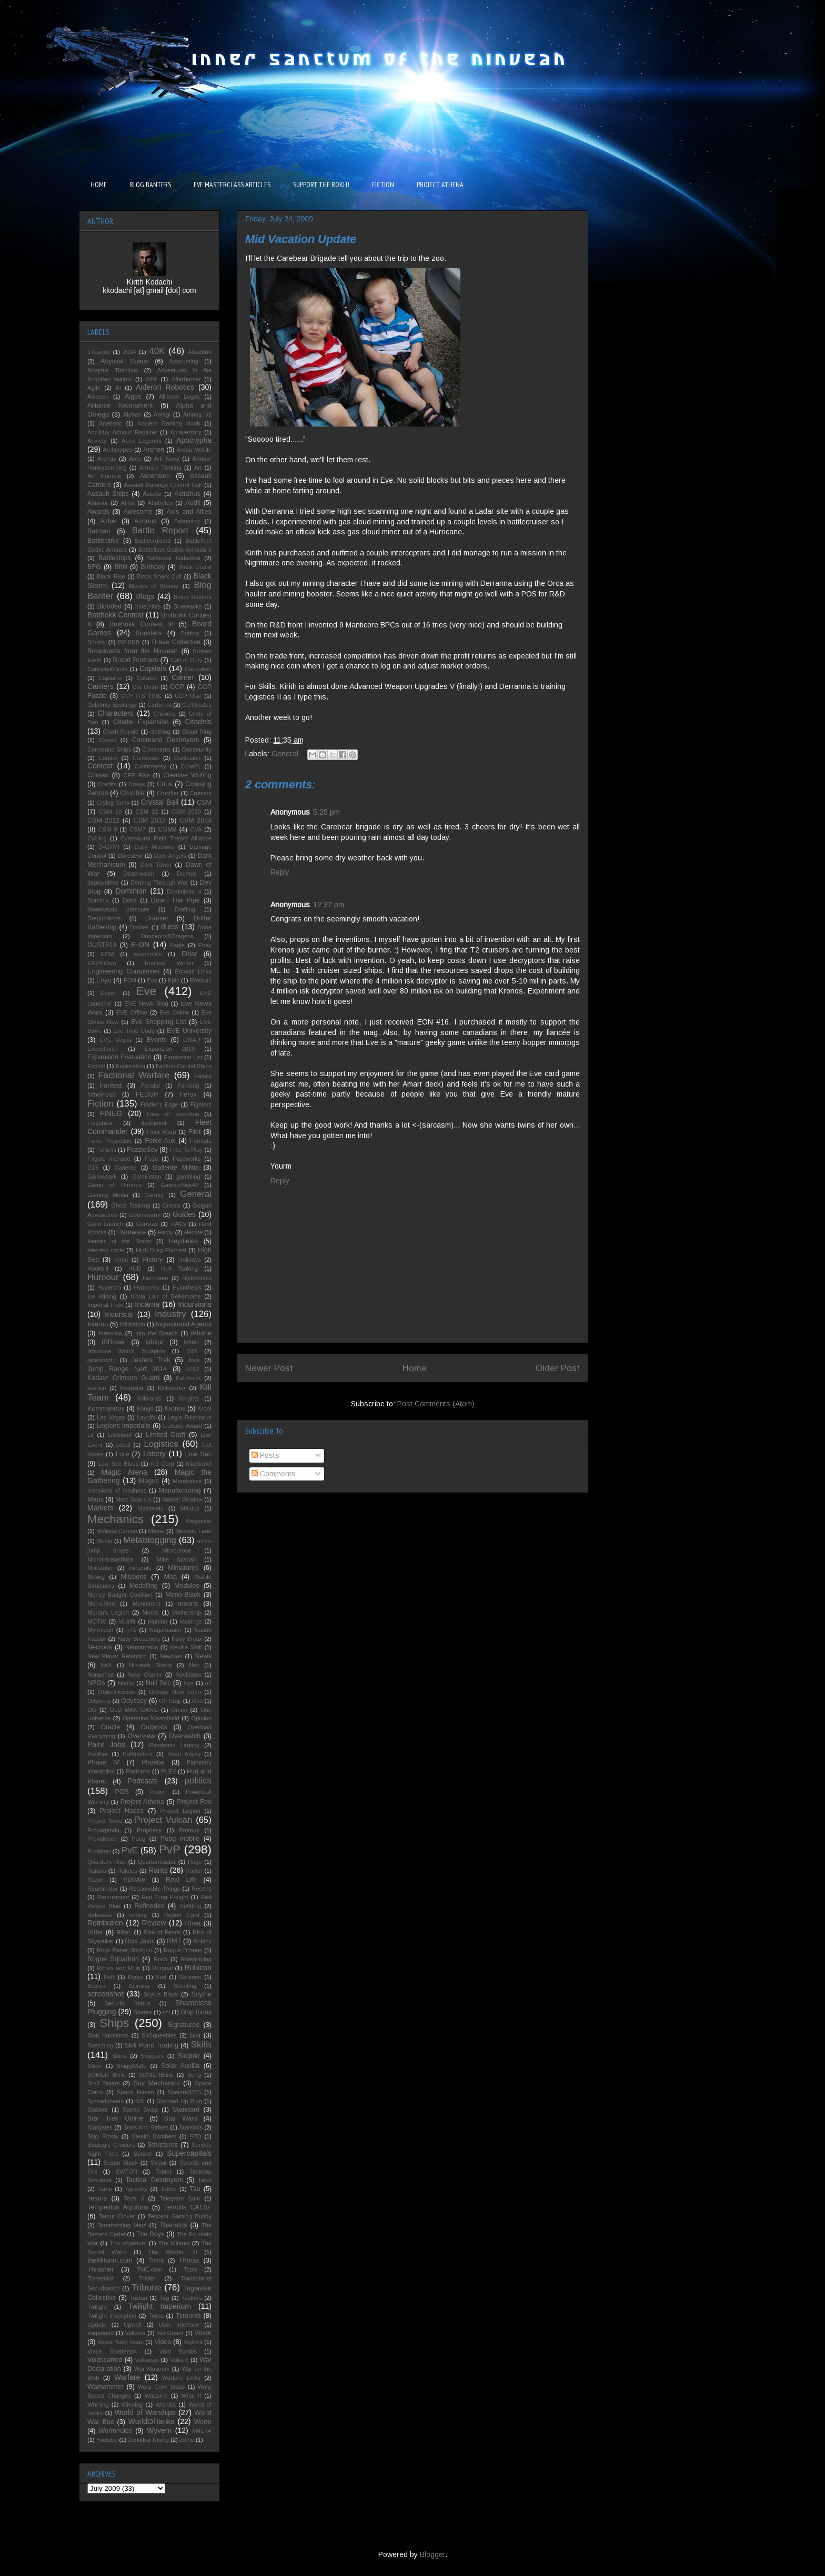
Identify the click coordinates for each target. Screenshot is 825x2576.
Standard (186, 2109)
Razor (95, 1880)
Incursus (119, 1314)
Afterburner (186, 379)
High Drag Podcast (161, 1250)
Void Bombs (178, 2351)
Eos (152, 980)
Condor (108, 758)
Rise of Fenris (161, 1932)
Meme (156, 1531)
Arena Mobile (194, 450)
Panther (97, 1754)
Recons (202, 1888)
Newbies (170, 1656)
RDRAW (134, 1880)
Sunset (142, 2154)
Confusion (187, 758)
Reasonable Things (154, 1888)
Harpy (166, 1232)
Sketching (100, 2045)
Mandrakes (187, 1481)
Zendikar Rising (148, 2440)
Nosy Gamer (144, 1674)
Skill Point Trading (151, 2045)
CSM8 (167, 829)
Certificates (197, 705)
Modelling (143, 1585)
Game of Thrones (114, 1185)
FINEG (111, 1113)
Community (197, 749)
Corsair (98, 775)
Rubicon (198, 1967)
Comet (107, 740)
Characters (115, 713)
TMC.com (149, 2269)
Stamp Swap (140, 2109)
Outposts (153, 1727)
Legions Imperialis (123, 1425)
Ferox (188, 1094)
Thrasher (100, 2269)
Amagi (162, 414)
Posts (265, 1455)
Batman (98, 531)
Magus (149, 1481)
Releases (99, 1915)
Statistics (191, 2127)
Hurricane (155, 1278)
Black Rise (111, 576)
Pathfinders (138, 1754)
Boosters (149, 633)
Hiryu (121, 1259)
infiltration (132, 1324)
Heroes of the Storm (119, 1241)
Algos (133, 396)
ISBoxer (113, 1342)
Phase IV (103, 1762)
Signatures (183, 2025)
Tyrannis (188, 2315)
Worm (203, 2422)
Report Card (181, 1915)
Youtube (107, 2440)
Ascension (154, 476)
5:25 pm (326, 812)
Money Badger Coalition (120, 1594)
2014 (129, 352)
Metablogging (149, 1540)
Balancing (187, 521)
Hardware (131, 1232)
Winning (132, 2404)
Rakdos (127, 1871)
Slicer (94, 2066)
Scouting (184, 1986)
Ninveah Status (150, 1665)
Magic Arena (124, 1472)
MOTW (96, 1621)
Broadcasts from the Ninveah (132, 651)
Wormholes (115, 2431)
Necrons (99, 1647)
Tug (164, 2298)
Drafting (185, 909)
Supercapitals (189, 2153)
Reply (279, 872)
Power (157, 1792)
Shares (142, 2012)
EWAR (191, 1040)
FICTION (383, 184)
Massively (150, 1508)
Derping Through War (159, 882)
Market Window (182, 1499)
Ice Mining (101, 1296)
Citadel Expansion (141, 722)
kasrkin (96, 1388)
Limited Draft (165, 1434)
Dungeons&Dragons (167, 936)
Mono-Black (182, 1594)
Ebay (205, 945)
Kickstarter (172, 1388)
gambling (188, 1176)
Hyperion (109, 1287)
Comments (273, 1473)
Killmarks (149, 1398)
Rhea (192, 1923)
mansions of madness (116, 1490)
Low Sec (198, 1454)
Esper (108, 993)
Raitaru (96, 1871)
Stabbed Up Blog (179, 2101)
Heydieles (183, 1241)
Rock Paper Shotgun (124, 1950)
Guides (184, 1214)
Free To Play (186, 1150)
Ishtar (191, 1342)
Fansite (150, 1085)
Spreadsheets (105, 2101)
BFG (94, 567)
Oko (197, 1701)
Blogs (145, 596)
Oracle (110, 1727)
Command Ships (109, 749)
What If (191, 2395)
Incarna (147, 1304)
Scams (96, 1986)
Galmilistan (146, 1176)
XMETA (202, 2431)
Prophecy (149, 1830)
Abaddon (200, 352)
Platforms (138, 1771)
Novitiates (188, 1674)
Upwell (133, 2324)
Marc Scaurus (133, 1499)
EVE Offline (131, 1012)
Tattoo (168, 2189)
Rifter (95, 1932)
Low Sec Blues (118, 1464)
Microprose (176, 1550)
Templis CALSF (188, 2207)
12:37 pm (328, 904)
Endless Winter (169, 963)
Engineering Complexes (123, 971)
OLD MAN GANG (133, 1710)
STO (195, 2136)
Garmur (154, 1195)
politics (198, 1781)
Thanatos (173, 2225)
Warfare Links (181, 2378)
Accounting (183, 361)
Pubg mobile (179, 1838)
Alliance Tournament (120, 405)
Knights (189, 1398)
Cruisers (200, 793)
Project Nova (104, 1821)
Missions (134, 1576)
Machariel (199, 1464)
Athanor (97, 503)
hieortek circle (105, 1250)
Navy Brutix (187, 1639)
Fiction (100, 1104)
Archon (153, 449)
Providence (102, 1838)
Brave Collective (176, 642)
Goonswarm (144, 1215)
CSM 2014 (195, 820)
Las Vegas (111, 1417)
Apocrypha (194, 440)
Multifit (126, 1621)
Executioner (102, 1049)
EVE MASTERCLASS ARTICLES (232, 184)
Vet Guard (170, 2333)
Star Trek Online (115, 2118)
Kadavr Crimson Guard (123, 1378)
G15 (92, 1167)
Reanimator (102, 1888)
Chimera (164, 714)
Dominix (97, 900)
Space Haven (135, 2092)
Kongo (145, 1408)
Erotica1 (201, 980)
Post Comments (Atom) (436, 1403)
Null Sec (158, 1683)
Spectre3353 (184, 2092)
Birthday (152, 567)
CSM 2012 (103, 820)
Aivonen (97, 396)
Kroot (204, 1408)
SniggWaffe (131, 2066)
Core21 (190, 766)
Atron (128, 503)
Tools (190, 2269)
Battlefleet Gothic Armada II (175, 549)
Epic (173, 980)
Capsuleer (198, 669)
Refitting (190, 1906)
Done (130, 900)
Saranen (190, 1977)
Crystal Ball (160, 802)
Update (96, 2324)
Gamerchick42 (179, 1185)
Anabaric (110, 423)
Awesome (138, 511)
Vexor (203, 2333)
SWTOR (126, 2171)
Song (194, 2075)
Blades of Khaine (153, 586)
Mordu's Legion (108, 1612)
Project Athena (142, 1802)
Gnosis (171, 1205)
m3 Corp (162, 1464)
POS (122, 1792)
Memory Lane (193, 1531)
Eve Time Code (134, 1031)
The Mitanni (174, 2243)
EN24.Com (101, 963)
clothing (160, 731)
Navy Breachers (138, 1639)
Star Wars (181, 2118)
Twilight (97, 2307)
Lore (122, 1454)
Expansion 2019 (170, 1049)
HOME (98, 184)
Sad (161, 1977)
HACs (178, 1224)
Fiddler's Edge (159, 1104)
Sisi (194, 2035)
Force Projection (109, 1141)
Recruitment (113, 1897)
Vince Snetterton (112, 2351)
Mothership (186, 1612)
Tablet (163, 2171)
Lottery (154, 1453)
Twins (156, 2316)
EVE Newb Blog (146, 1003)
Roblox (202, 1941)
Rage (195, 1862)
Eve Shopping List (158, 1022)
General (284, 753)
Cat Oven (145, 687)
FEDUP (147, 1094)
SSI (140, 2101)
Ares (135, 458)
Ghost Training (130, 1205)
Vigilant (193, 2342)
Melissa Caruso (116, 1531)
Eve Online (174, 1012)
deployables (103, 882)
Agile (93, 387)
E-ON (140, 944)
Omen (179, 1710)
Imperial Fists (105, 1305)
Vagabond (100, 2333)
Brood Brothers (135, 660)
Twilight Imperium (159, 2306)
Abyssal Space (124, 361)
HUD (134, 1268)
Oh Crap (170, 1701)
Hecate (193, 1232)
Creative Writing (187, 775)
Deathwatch (138, 873)
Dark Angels (170, 856)
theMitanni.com (109, 2260)
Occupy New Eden (175, 1692)
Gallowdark (102, 1176)
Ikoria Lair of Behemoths (166, 1296)
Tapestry (136, 2189)
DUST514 (101, 945)
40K (157, 351)
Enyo (104, 980)
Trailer (147, 2278)
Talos (205, 2180)
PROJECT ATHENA (440, 184)
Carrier (183, 677)
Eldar (189, 954)
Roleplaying (196, 1959)
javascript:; (101, 1360)
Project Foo (194, 1802)
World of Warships (145, 2412)
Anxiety (97, 441)
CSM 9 (107, 829)
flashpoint (153, 1123)
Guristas (147, 1224)
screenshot (105, 1994)
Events (156, 1039)
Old (91, 1710)
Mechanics (115, 1519)
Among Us (197, 414)
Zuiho (186, 2440)
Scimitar (139, 1986)
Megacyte (199, 1521)
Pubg (138, 1838)
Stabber (97, 2109)
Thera (156, 2260)
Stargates (100, 2127)
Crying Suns (113, 802)
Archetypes (117, 450)
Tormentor (100, 2278)
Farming (188, 1085)
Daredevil (130, 856)
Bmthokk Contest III (141, 624)
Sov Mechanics (156, 2083)
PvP (169, 1849)
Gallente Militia (176, 1167)
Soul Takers (103, 2083)
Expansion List (183, 1057)
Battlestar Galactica (173, 558)
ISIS (191, 1351)
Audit (192, 502)
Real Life (181, 1879)
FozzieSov (142, 1149)
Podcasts (142, 1781)
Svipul (158, 2162)
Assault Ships (108, 494)
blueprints (148, 606)
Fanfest (111, 1085)
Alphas (132, 414)
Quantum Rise (106, 1862)
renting (138, 1915)
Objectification (116, 1692)
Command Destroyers (165, 740)
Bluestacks (187, 606)
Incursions (195, 1304)
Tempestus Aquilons (117, 2207)
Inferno (97, 1324)
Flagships (100, 1123)
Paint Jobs (106, 1744)
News (203, 1656)
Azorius (145, 521)
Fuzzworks (186, 1158)
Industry (170, 1314)
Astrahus (187, 494)
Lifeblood (120, 1435)
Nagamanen (165, 1630)
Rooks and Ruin (118, 1968)
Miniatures (183, 1567)
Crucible (132, 793)
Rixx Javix (140, 1941)
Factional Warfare (134, 1075)
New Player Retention (117, 1656)
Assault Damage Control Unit (163, 485)
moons (188, 1603)
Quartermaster (157, 1862)
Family (203, 1076)
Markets (100, 1508)
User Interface (179, 2324)
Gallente (126, 1167)
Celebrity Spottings (112, 705)
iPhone (201, 1333)
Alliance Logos (179, 396)
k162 (192, 1369)
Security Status (127, 2003)
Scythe (202, 1994)
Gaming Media (107, 1195)
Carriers (100, 686)
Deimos (187, 873)
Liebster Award (183, 1426)
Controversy (150, 766)
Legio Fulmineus (190, 1417)
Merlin (104, 1541)
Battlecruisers (153, 540)
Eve (146, 991)
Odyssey (134, 1701)
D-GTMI (108, 847)
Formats (201, 1141)
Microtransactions (110, 1559)
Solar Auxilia (180, 2066)
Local (123, 1445)
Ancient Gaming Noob (168, 423)
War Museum (151, 2369)
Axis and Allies (189, 511)
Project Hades (121, 1810)
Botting (189, 633)
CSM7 (137, 829)
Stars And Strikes (145, 2127)
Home (415, 1368)
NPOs (96, 1683)
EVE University (189, 1031)
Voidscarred (105, 2360)
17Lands (98, 352)
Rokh (160, 1959)
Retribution (105, 1923)
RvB (109, 1977)
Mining (96, 1577)
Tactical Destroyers (154, 2180)
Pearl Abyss (183, 1754)
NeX (106, 1665)
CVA (196, 829)
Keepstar (132, 1388)
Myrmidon (100, 1630)
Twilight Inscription (111, 2316)
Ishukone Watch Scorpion (126, 1351)
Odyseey (98, 1701)
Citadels (198, 721)
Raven (193, 1871)
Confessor (146, 758)
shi (166, 2012)
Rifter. (124, 1932)
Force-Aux (160, 1140)
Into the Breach (156, 1333)
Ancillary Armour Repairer (122, 432)
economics (148, 954)
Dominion (131, 891)
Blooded (109, 606)
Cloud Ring (197, 731)
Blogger (432, 2554)
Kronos (174, 1408)
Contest (100, 766)
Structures (162, 2144)
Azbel (108, 521)
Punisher (98, 1851)
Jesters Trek (151, 1360)
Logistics (161, 1444)
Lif (90, 1435)
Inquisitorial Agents (184, 1324)
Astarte (152, 494)
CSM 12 (146, 811)
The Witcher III (172, 2252)
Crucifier (168, 793)
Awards (98, 511)
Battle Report (160, 530)
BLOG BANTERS (150, 184)
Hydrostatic (197, 1278)
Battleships (114, 558)
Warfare (127, 2377)
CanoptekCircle (107, 669)
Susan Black (120, 2162)
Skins (119, 2056)
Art (198, 467)
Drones (139, 927)
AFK (151, 379)
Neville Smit (186, 1647)
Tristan (138, 2298)
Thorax (189, 2260)
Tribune (146, 2288)
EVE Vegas (115, 1040)
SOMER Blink (106, 2075)
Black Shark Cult (159, 576)
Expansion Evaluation (119, 1057)
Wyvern (159, 2430)
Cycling (97, 838)
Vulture (179, 2360)
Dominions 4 (184, 891)
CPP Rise (136, 775)
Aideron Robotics (165, 387)
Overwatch (184, 1736)
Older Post (558, 1368)
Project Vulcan (164, 1820)
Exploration (130, 1066)
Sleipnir (189, 2056)
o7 (208, 1683)
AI (118, 387)
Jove (193, 1360)
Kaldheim (188, 1378)
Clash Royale (121, 731)
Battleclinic (103, 540)
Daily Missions (154, 847)
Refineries (149, 1906)
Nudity (126, 1683)
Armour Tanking (160, 467)
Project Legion (180, 1811)
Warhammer (105, 2386)
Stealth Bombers (154, 2136)
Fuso (151, 1158)
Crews (136, 784)
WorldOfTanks (151, 2421)
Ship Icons (196, 2012)
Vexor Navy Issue (120, 2342)
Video (162, 2342)
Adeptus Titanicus (112, 370)
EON (130, 980)
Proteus (189, 1830)
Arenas (106, 458)
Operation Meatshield (151, 1718)
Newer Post (269, 1368)
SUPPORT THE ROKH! (321, 184)
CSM (204, 802)
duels (169, 926)
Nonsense (100, 1674)
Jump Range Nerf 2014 (127, 1369)
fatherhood (101, 1094)
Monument (146, 1603)
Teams (97, 2198)
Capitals (152, 668)
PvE (130, 1850)
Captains (110, 678)
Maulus (189, 1508)
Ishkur (154, 1342)
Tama (104, 2189)
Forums (106, 1150)
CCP (177, 687)
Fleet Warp (161, 1132)
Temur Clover (116, 2216)
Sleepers (152, 2056)
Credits (107, 784)
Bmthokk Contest (115, 615)
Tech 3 (134, 2198)
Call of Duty (187, 660)
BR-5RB (128, 642)
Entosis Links (193, 971)
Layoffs (146, 1417)
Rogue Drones (183, 1950)
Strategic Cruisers (111, 2145)
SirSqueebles (159, 2035)
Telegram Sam (179, 2198)
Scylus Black (160, 1994)
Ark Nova (166, 458)
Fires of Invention (173, 1114)
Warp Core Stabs (161, 2387)
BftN (120, 567)
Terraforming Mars (121, 2225)
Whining (97, 2404)
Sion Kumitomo (107, 2035)
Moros (150, 1612)
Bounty (96, 642)
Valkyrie (135, 2333)
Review (154, 1923)
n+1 (131, 1630)
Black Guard (195, 567)
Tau (194, 2189)
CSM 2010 (186, 811)
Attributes (160, 503)
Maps (95, 1499)
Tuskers (191, 2298)
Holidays (189, 1259)
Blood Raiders (193, 597)
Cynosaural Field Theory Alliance (166, 838)
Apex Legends (142, 441)
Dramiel (156, 918)
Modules (186, 1585)
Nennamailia (141, 1647)
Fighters (201, 1104)
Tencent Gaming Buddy (180, 2216)
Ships (114, 2023)
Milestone (100, 1568)
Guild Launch (105, 1224)
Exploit (96, 1066)
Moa (170, 1576)
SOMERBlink (156, 2075)
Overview (141, 1736)
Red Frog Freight (165, 1897)
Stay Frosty (102, 2136)
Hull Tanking (179, 1268)
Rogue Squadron (113, 1959)
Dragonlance (103, 918)
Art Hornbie (104, 476)
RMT (174, 1941)
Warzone (155, 2395)
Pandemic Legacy (174, 1745)
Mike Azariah (176, 1559)
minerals (140, 1568)
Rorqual (162, 1968)
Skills (201, 2045)
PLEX (168, 1771)
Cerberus (159, 705)
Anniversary (186, 432)
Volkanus (146, 2360)
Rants (158, 1870)
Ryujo (135, 1977)
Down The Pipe (175, 900)
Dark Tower (156, 864)
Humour (103, 1277)
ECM (107, 954)
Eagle (177, 945)
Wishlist (166, 2404)
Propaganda (103, 1830)
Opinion (202, 1718)
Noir (194, 1665)
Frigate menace (108, 1158)
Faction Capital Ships (184, 1066)
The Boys (150, 2234)
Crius (164, 784)
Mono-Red (101, 1603)
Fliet (194, 1131)
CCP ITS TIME (141, 696)
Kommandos (106, 1408)
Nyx (189, 1683)
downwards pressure (118, 909)
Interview (110, 1333)
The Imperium (127, 2243)
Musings (191, 1621)
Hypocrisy (146, 1287)
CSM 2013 (149, 820)
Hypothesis (187, 1287)
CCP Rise (188, 696)
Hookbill (97, 1268)
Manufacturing (180, 1490)
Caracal (146, 678)
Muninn (157, 1621)
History (152, 1259)
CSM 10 (110, 811)
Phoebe (153, 1762)
